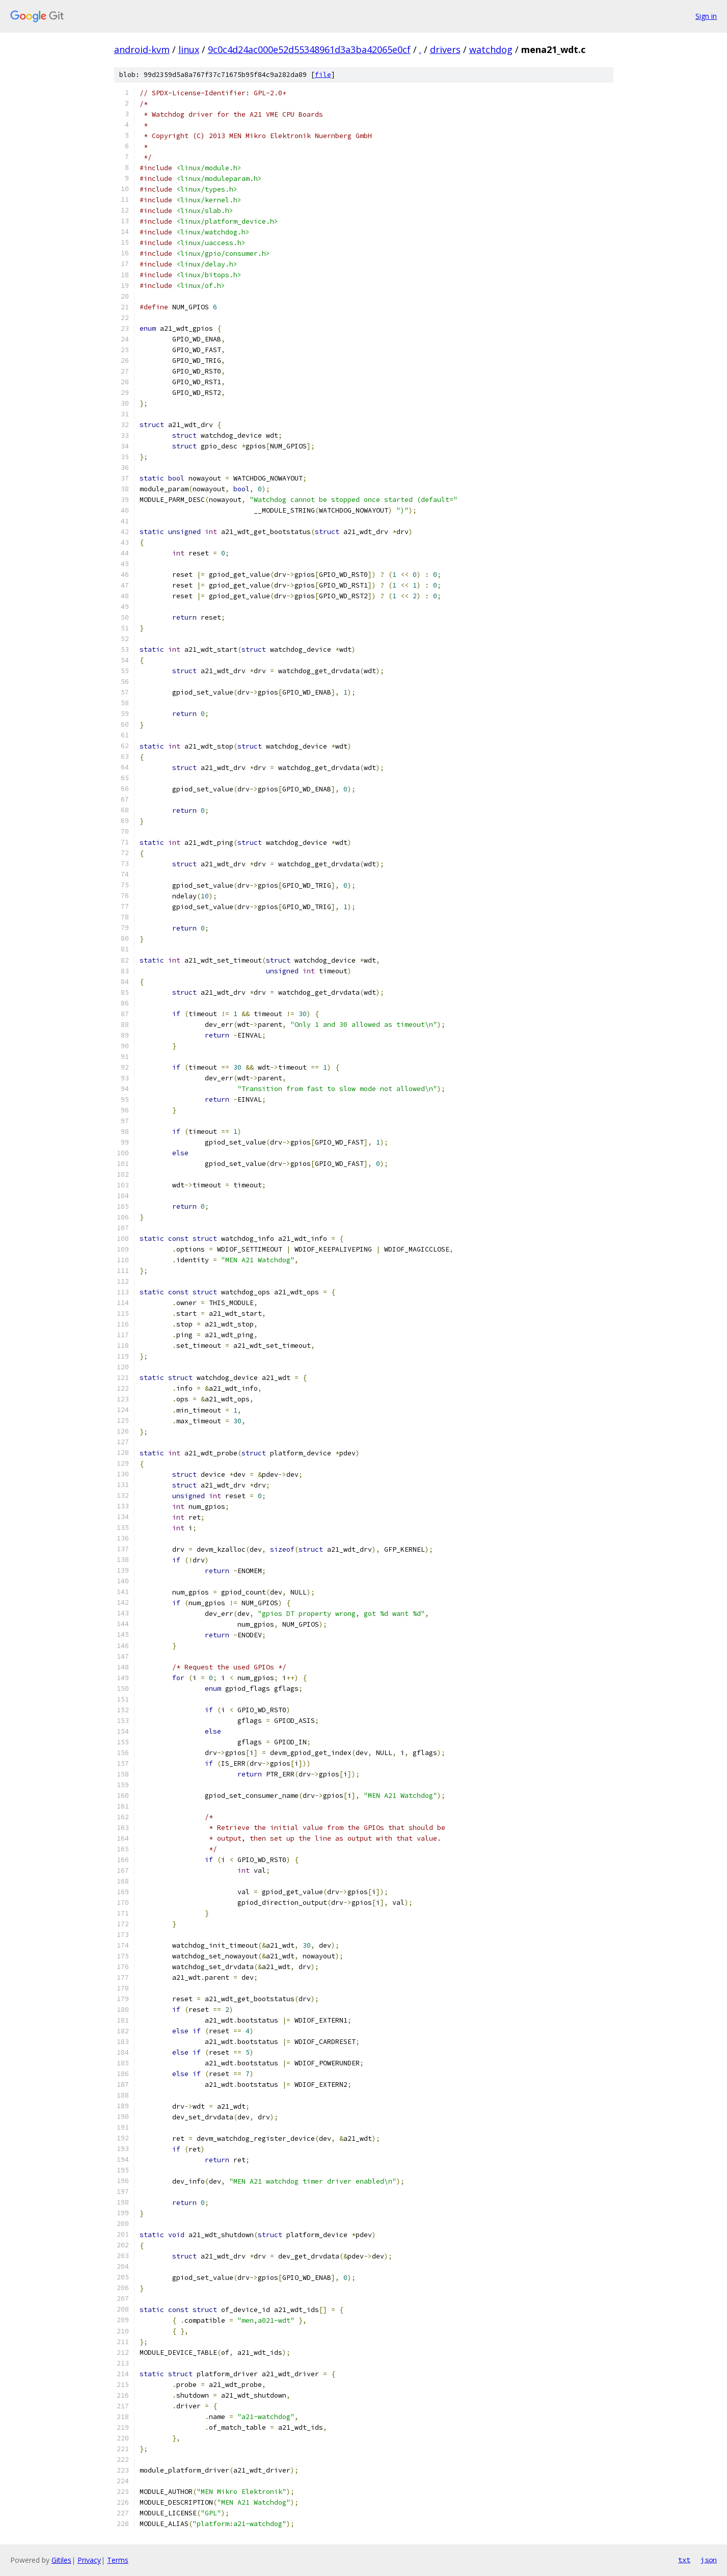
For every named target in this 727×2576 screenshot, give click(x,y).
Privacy (89, 2560)
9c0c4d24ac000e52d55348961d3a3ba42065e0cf (309, 49)
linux (188, 49)
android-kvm (142, 49)
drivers (445, 49)
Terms (117, 2560)
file (323, 74)
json (709, 2559)
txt (684, 2559)
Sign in (706, 16)
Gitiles (61, 2560)
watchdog (491, 49)
